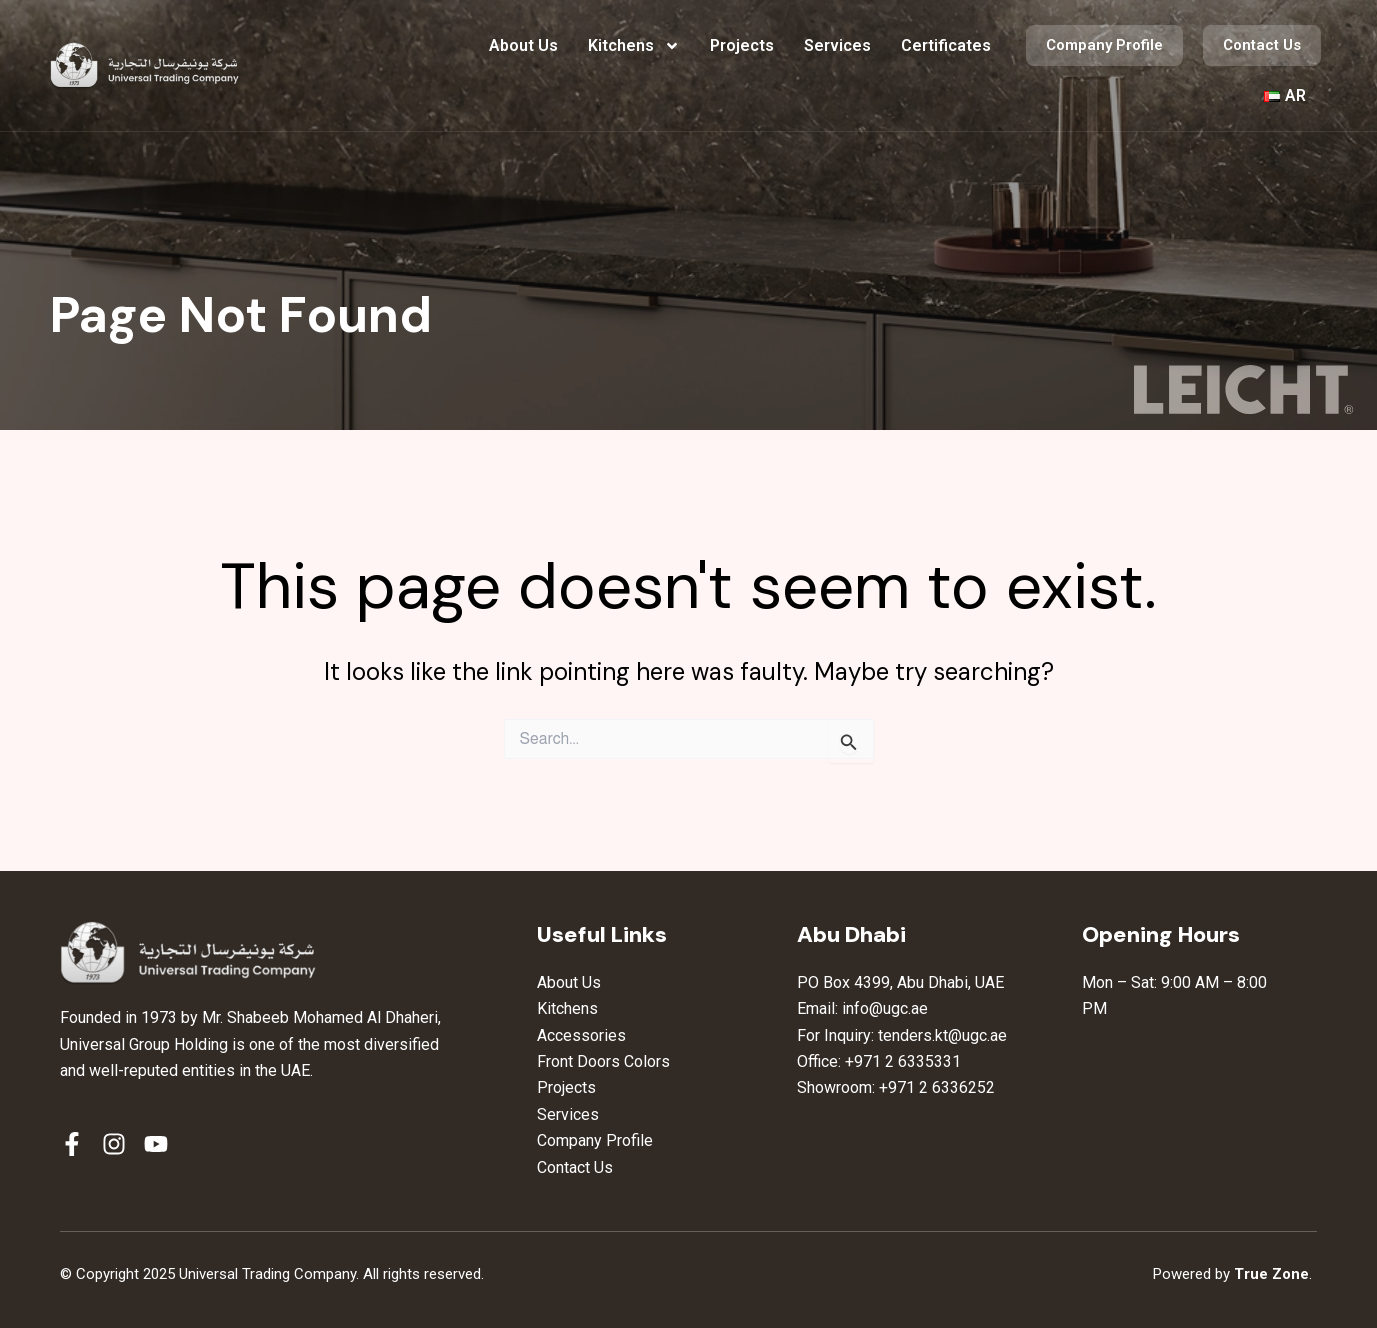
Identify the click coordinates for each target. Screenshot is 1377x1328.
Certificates (946, 45)
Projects (742, 45)
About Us (523, 45)
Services (837, 45)
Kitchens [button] (634, 46)
